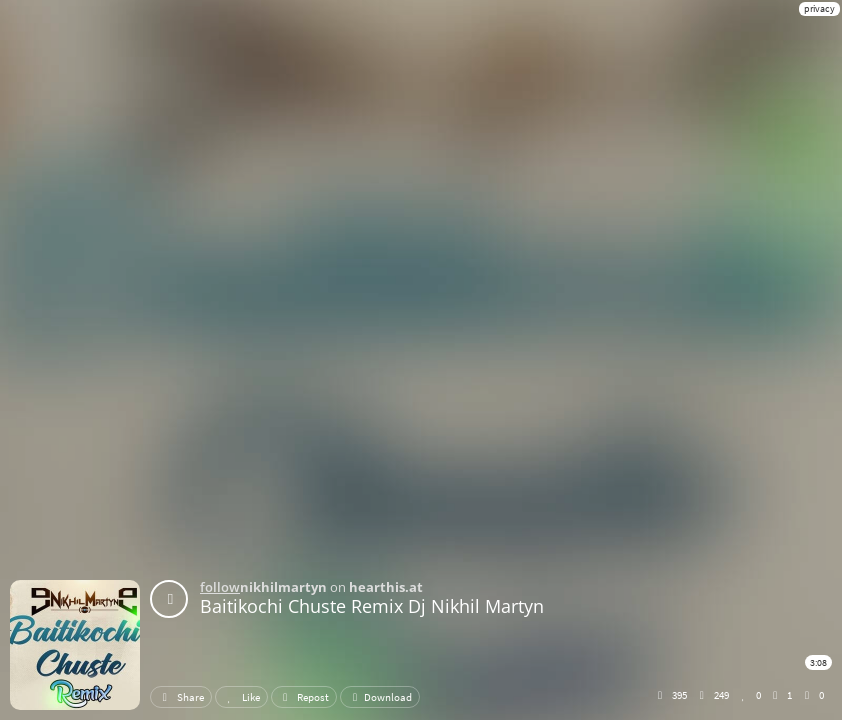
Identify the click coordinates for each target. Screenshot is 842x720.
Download (380, 697)
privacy (819, 8)
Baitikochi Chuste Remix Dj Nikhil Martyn (372, 606)
